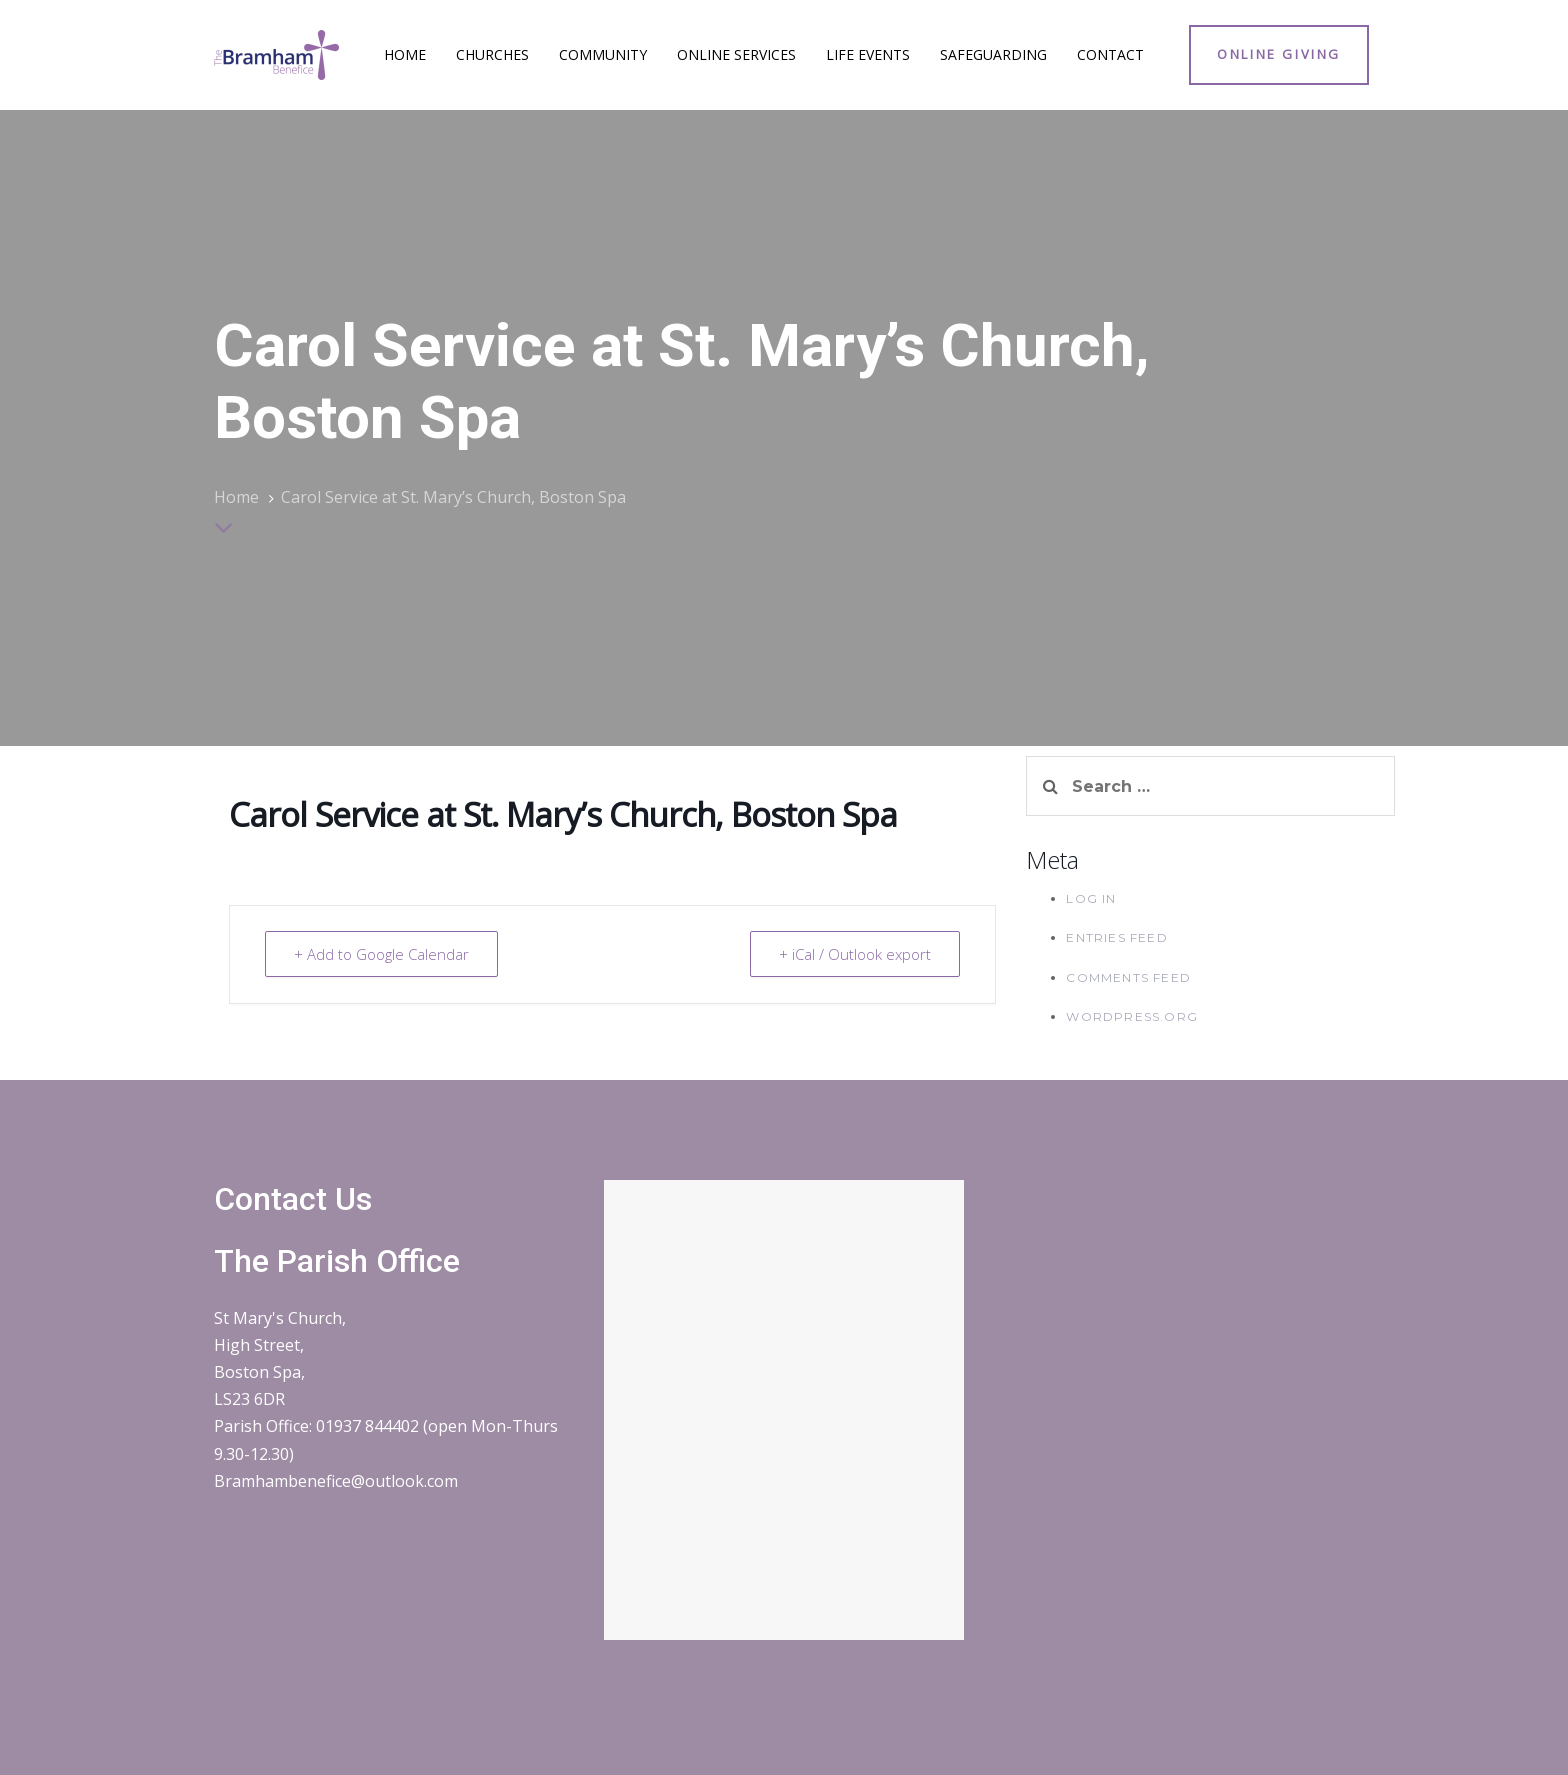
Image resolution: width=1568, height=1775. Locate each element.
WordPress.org (1132, 1016)
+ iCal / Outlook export (855, 954)
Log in (1091, 898)
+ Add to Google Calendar (381, 954)
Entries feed (1116, 937)
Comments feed (1128, 977)
